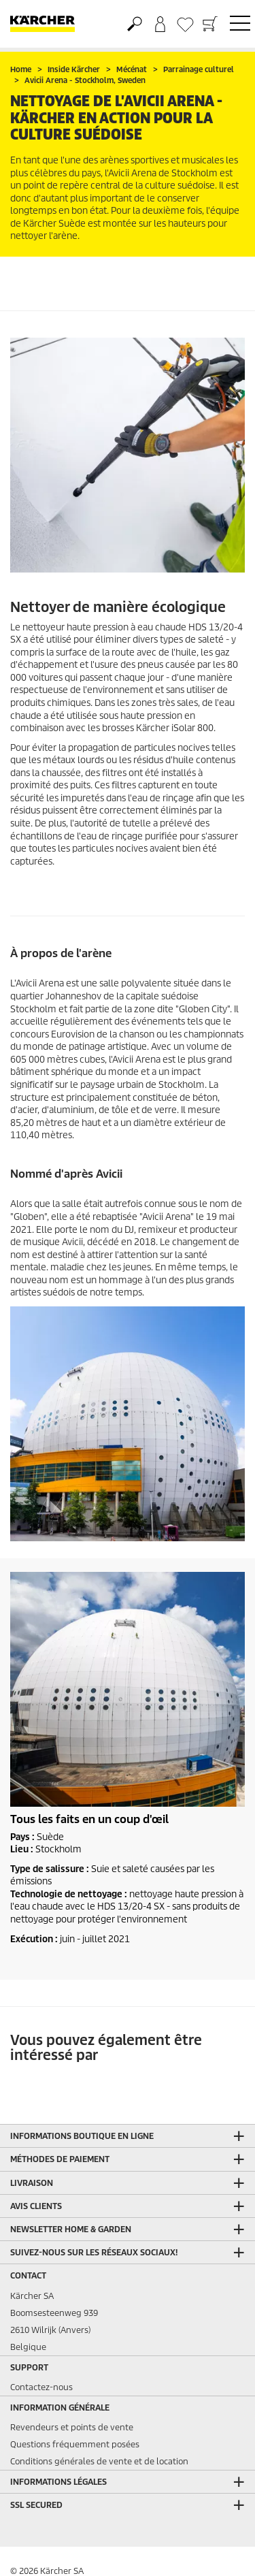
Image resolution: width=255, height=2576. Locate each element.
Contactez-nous (41, 2387)
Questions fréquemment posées (74, 2444)
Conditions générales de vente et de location (99, 2461)
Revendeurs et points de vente (71, 2427)
